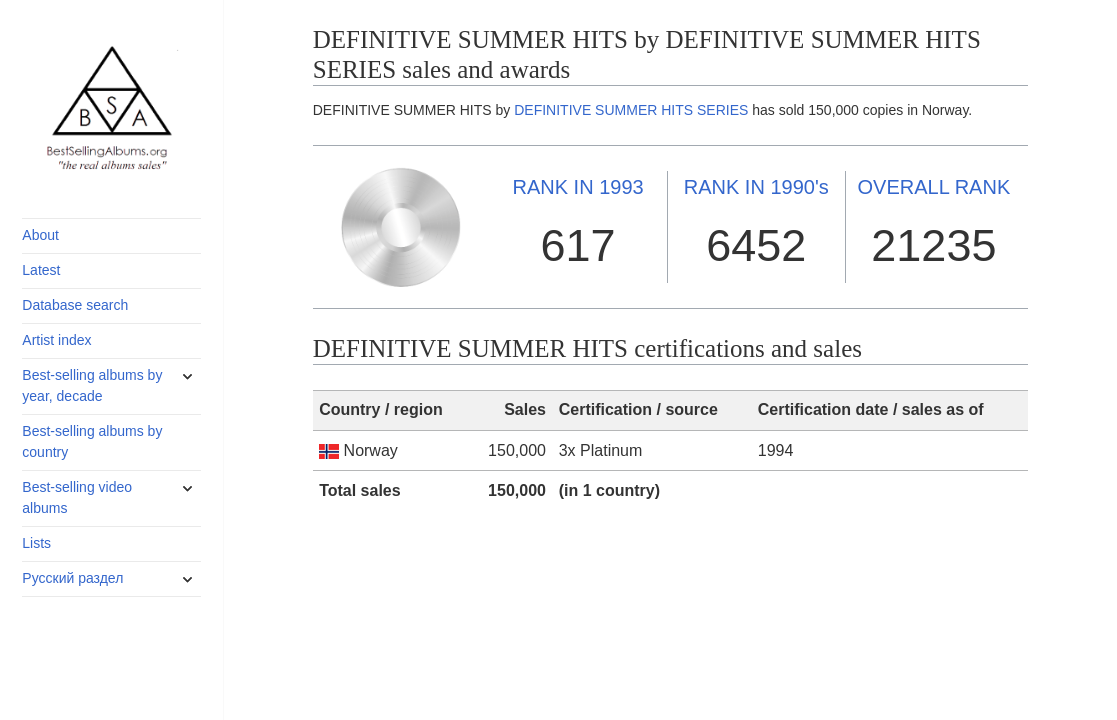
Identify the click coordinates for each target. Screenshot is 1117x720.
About (40, 235)
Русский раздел (72, 578)
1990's (756, 187)
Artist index (56, 340)
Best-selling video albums (77, 497)
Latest (41, 270)
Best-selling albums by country (92, 441)
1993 (577, 187)
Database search (75, 305)
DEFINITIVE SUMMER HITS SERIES (631, 110)
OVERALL (934, 187)
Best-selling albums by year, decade (92, 385)
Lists (36, 543)
